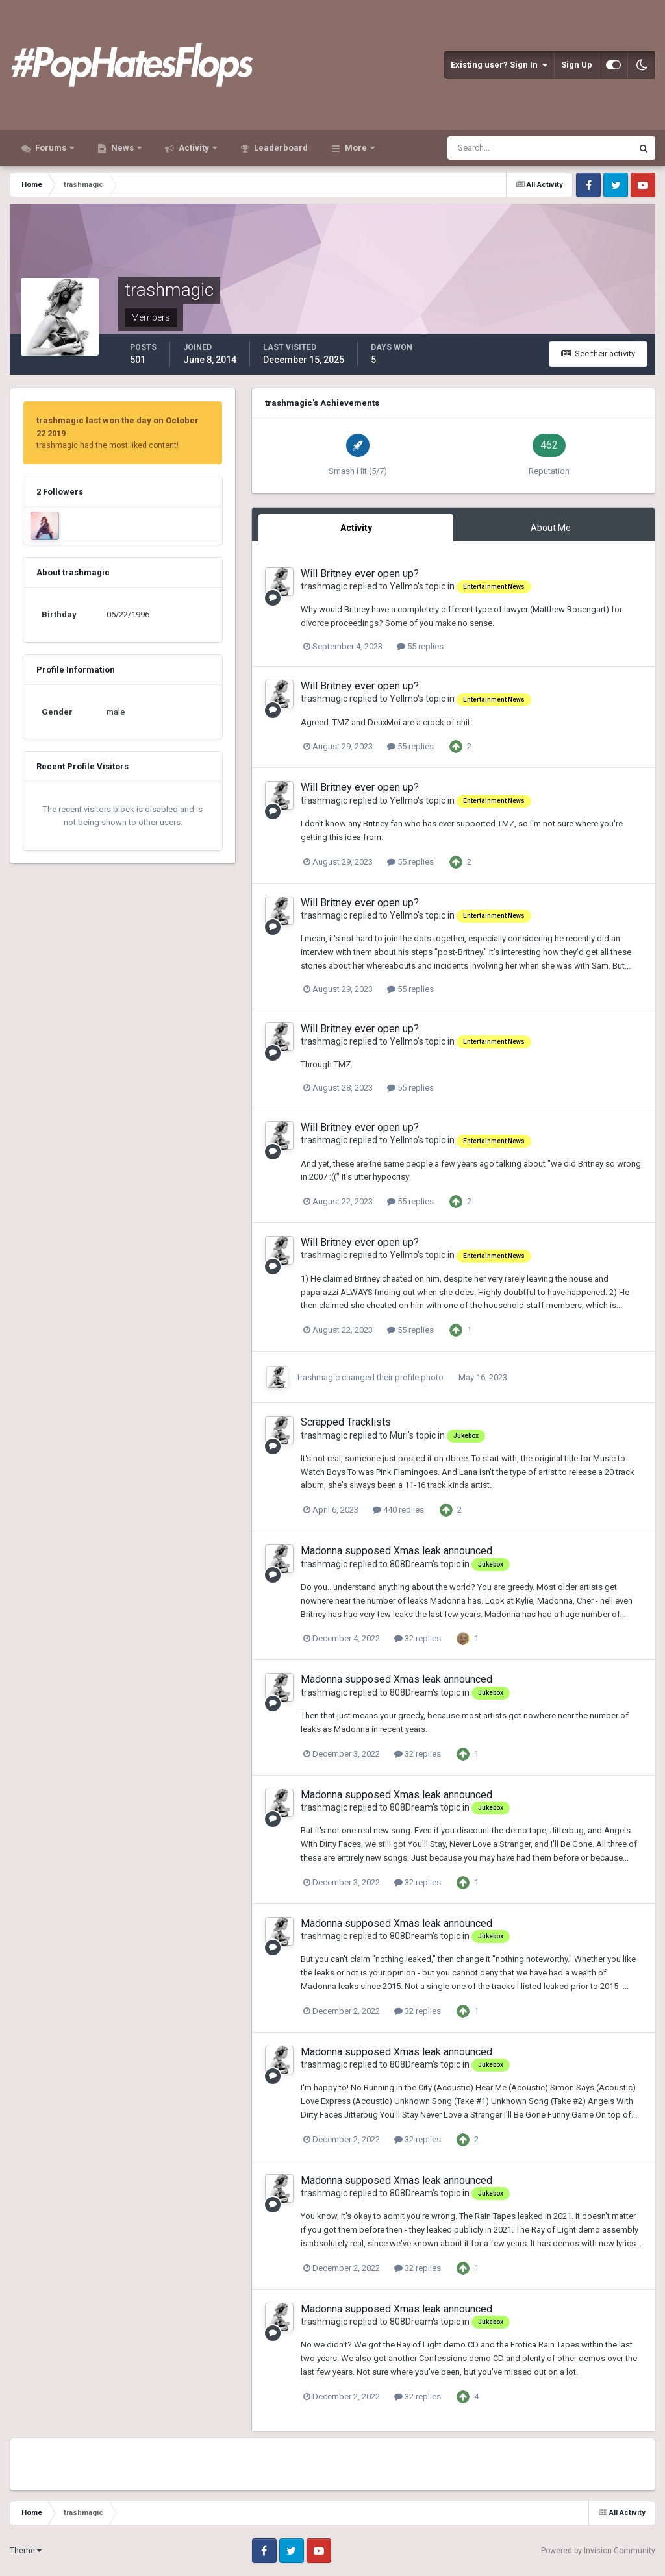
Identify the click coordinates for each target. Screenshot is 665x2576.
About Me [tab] (551, 528)
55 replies (420, 646)
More (356, 148)
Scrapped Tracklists (346, 1422)
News (122, 148)
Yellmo (404, 586)
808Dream (411, 1564)
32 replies (417, 1638)
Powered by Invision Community (598, 2550)
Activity (194, 148)
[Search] (499, 148)
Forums (50, 148)
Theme (26, 2550)
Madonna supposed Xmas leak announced (396, 1550)
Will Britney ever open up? (360, 573)
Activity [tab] (356, 528)
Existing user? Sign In (499, 65)
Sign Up (576, 64)
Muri (399, 1435)
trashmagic (324, 586)
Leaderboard (280, 148)
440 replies (398, 1510)
